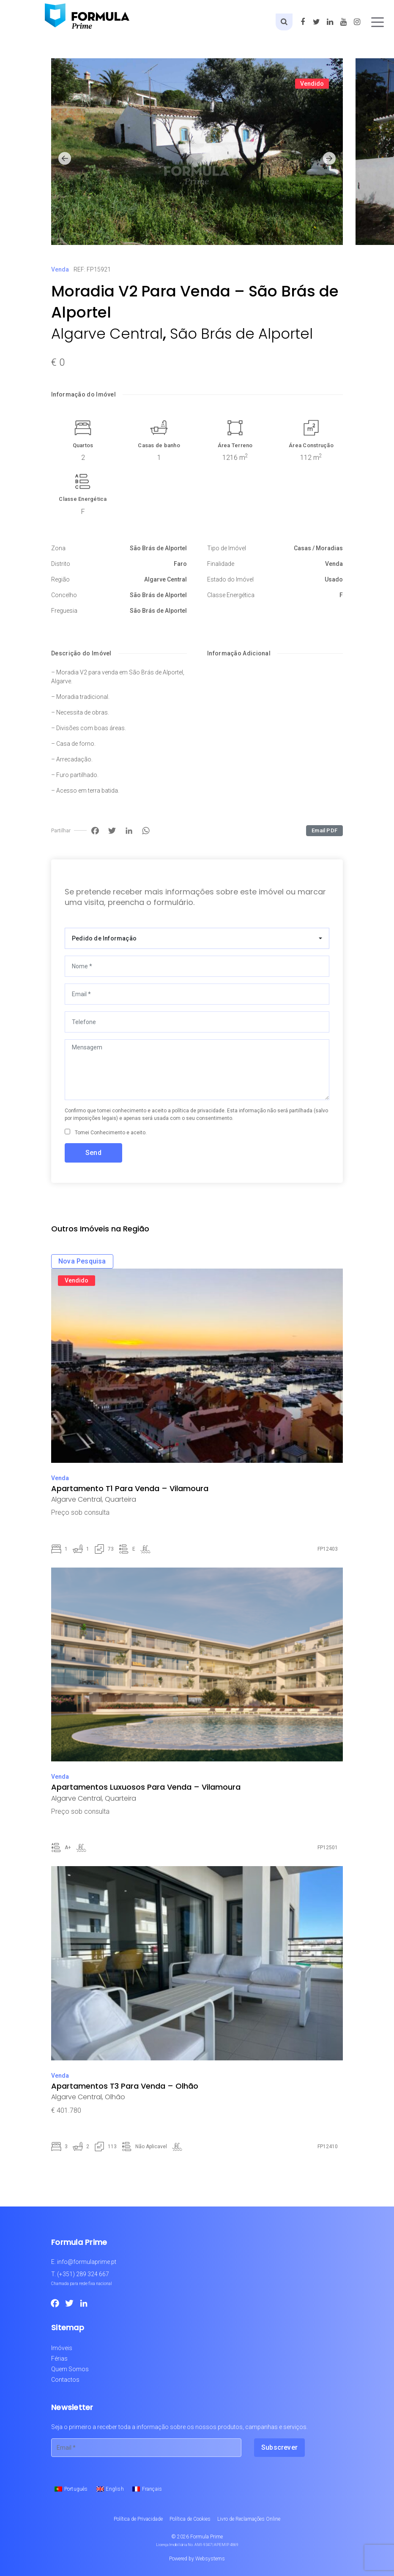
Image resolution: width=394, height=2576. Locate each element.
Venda (60, 269)
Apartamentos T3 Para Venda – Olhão (124, 2086)
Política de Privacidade (138, 2519)
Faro (180, 563)
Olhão (115, 2097)
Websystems (210, 2559)
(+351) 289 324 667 (83, 2274)
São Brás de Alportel (241, 333)
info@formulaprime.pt (86, 2261)
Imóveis (61, 2348)
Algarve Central (107, 333)
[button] (64, 159)
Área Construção (311, 445)
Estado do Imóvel (230, 579)
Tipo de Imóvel (226, 548)
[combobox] (197, 938)
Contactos (65, 2379)
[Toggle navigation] (377, 22)
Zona (58, 548)
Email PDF (324, 830)
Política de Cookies (190, 2519)
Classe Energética (83, 499)
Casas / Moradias (318, 548)
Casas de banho (159, 445)
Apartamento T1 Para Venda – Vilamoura (129, 1488)
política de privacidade (198, 1111)
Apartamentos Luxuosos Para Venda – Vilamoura (146, 1787)
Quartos (83, 445)
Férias (59, 2358)
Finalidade (220, 563)
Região (60, 579)
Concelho (64, 595)
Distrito (60, 563)
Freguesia (64, 610)
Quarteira (120, 1499)
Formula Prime (206, 2537)
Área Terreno (235, 445)
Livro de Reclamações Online (248, 2519)
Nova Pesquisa (82, 1261)
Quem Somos (70, 2369)
